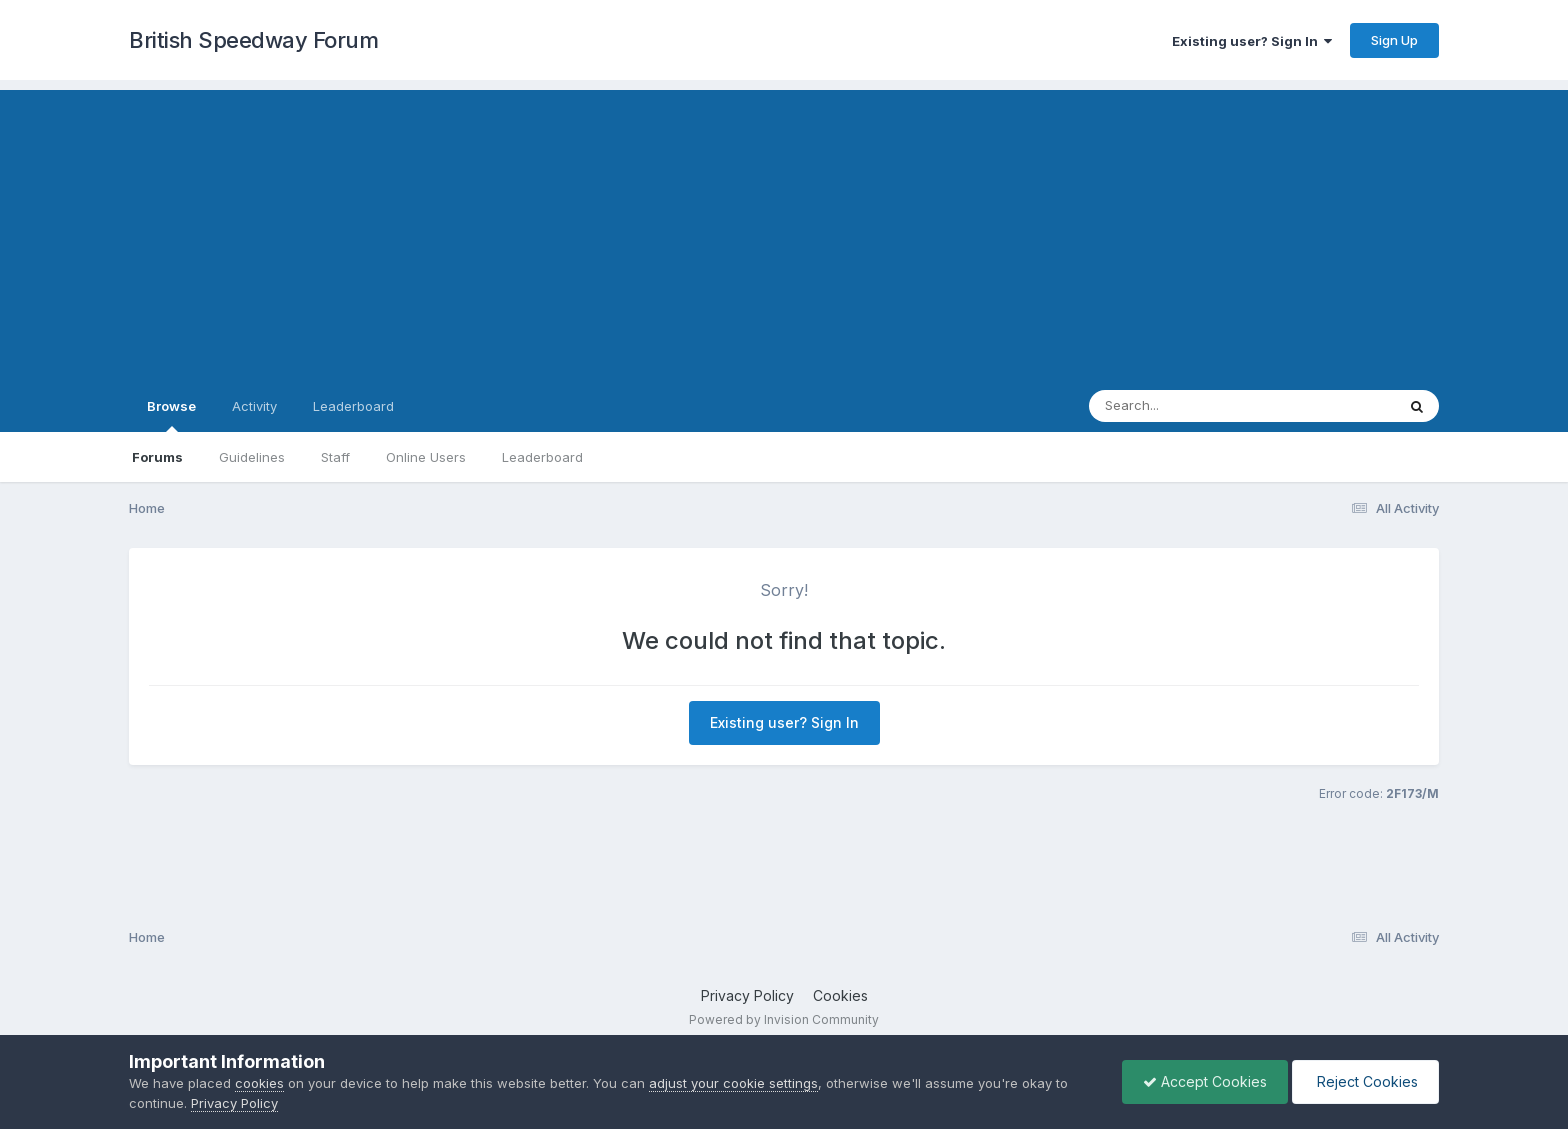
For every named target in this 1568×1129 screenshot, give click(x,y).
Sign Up (1394, 40)
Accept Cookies (1205, 1081)
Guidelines (252, 457)
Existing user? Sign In (1252, 41)
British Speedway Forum (253, 40)
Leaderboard (542, 457)
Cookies (840, 995)
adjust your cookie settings (733, 1083)
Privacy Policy (747, 995)
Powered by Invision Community (784, 1019)
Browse (171, 415)
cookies (259, 1083)
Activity (254, 406)
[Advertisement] (784, 230)
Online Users (426, 457)
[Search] (1187, 406)
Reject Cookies (1365, 1081)
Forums (157, 457)
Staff (335, 457)
